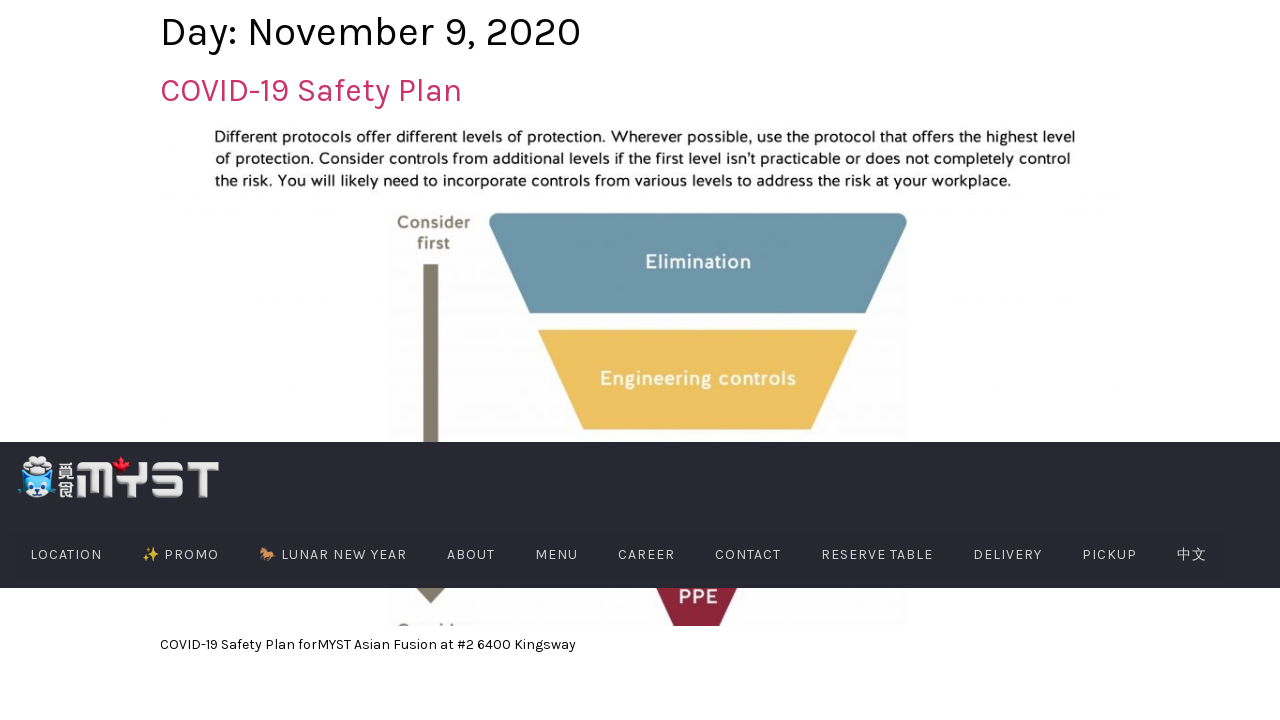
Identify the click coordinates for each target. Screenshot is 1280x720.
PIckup (1109, 554)
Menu (556, 554)
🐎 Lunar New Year (333, 554)
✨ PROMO (180, 554)
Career (646, 554)
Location (66, 554)
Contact (748, 554)
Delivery (1007, 554)
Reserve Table (877, 554)
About (471, 554)
